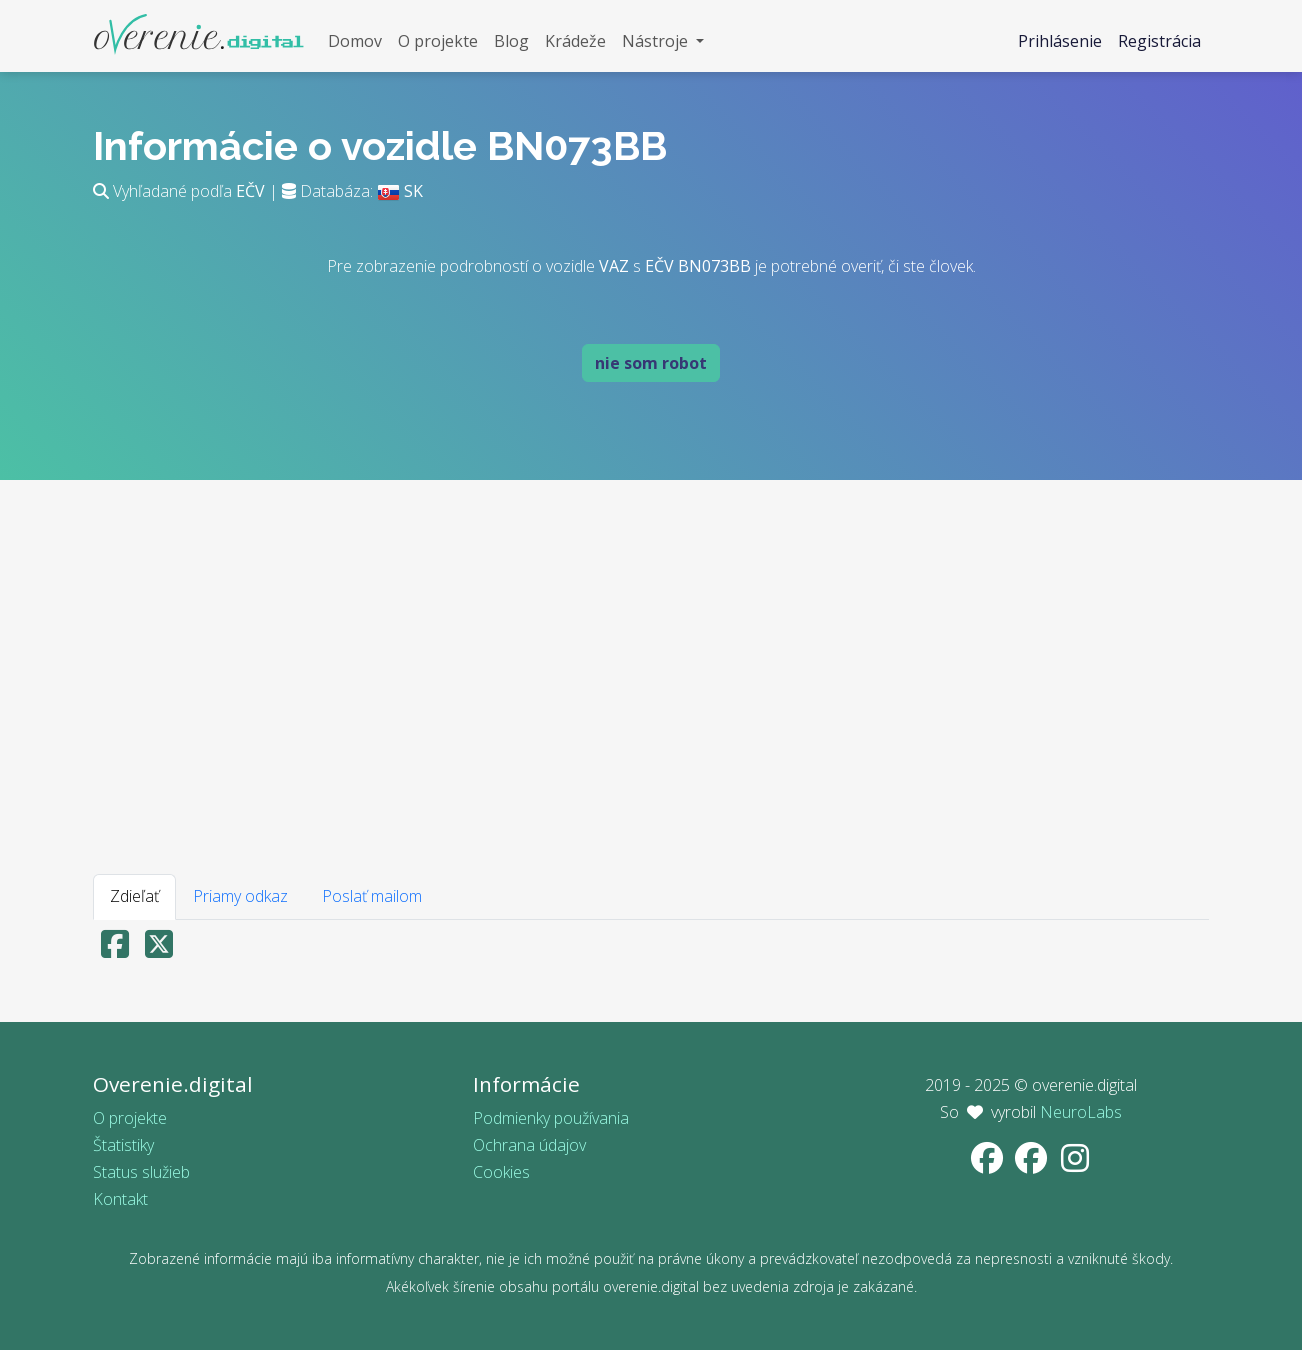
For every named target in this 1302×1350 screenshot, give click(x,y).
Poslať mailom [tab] (372, 896)
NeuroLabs (1081, 1112)
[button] (663, 41)
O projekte (130, 1118)
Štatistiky (123, 1145)
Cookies (501, 1172)
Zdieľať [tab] (134, 896)
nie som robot (651, 363)
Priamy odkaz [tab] (240, 896)
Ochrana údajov (529, 1145)
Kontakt (120, 1199)
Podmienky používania (551, 1118)
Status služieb (141, 1172)
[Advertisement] (651, 668)
